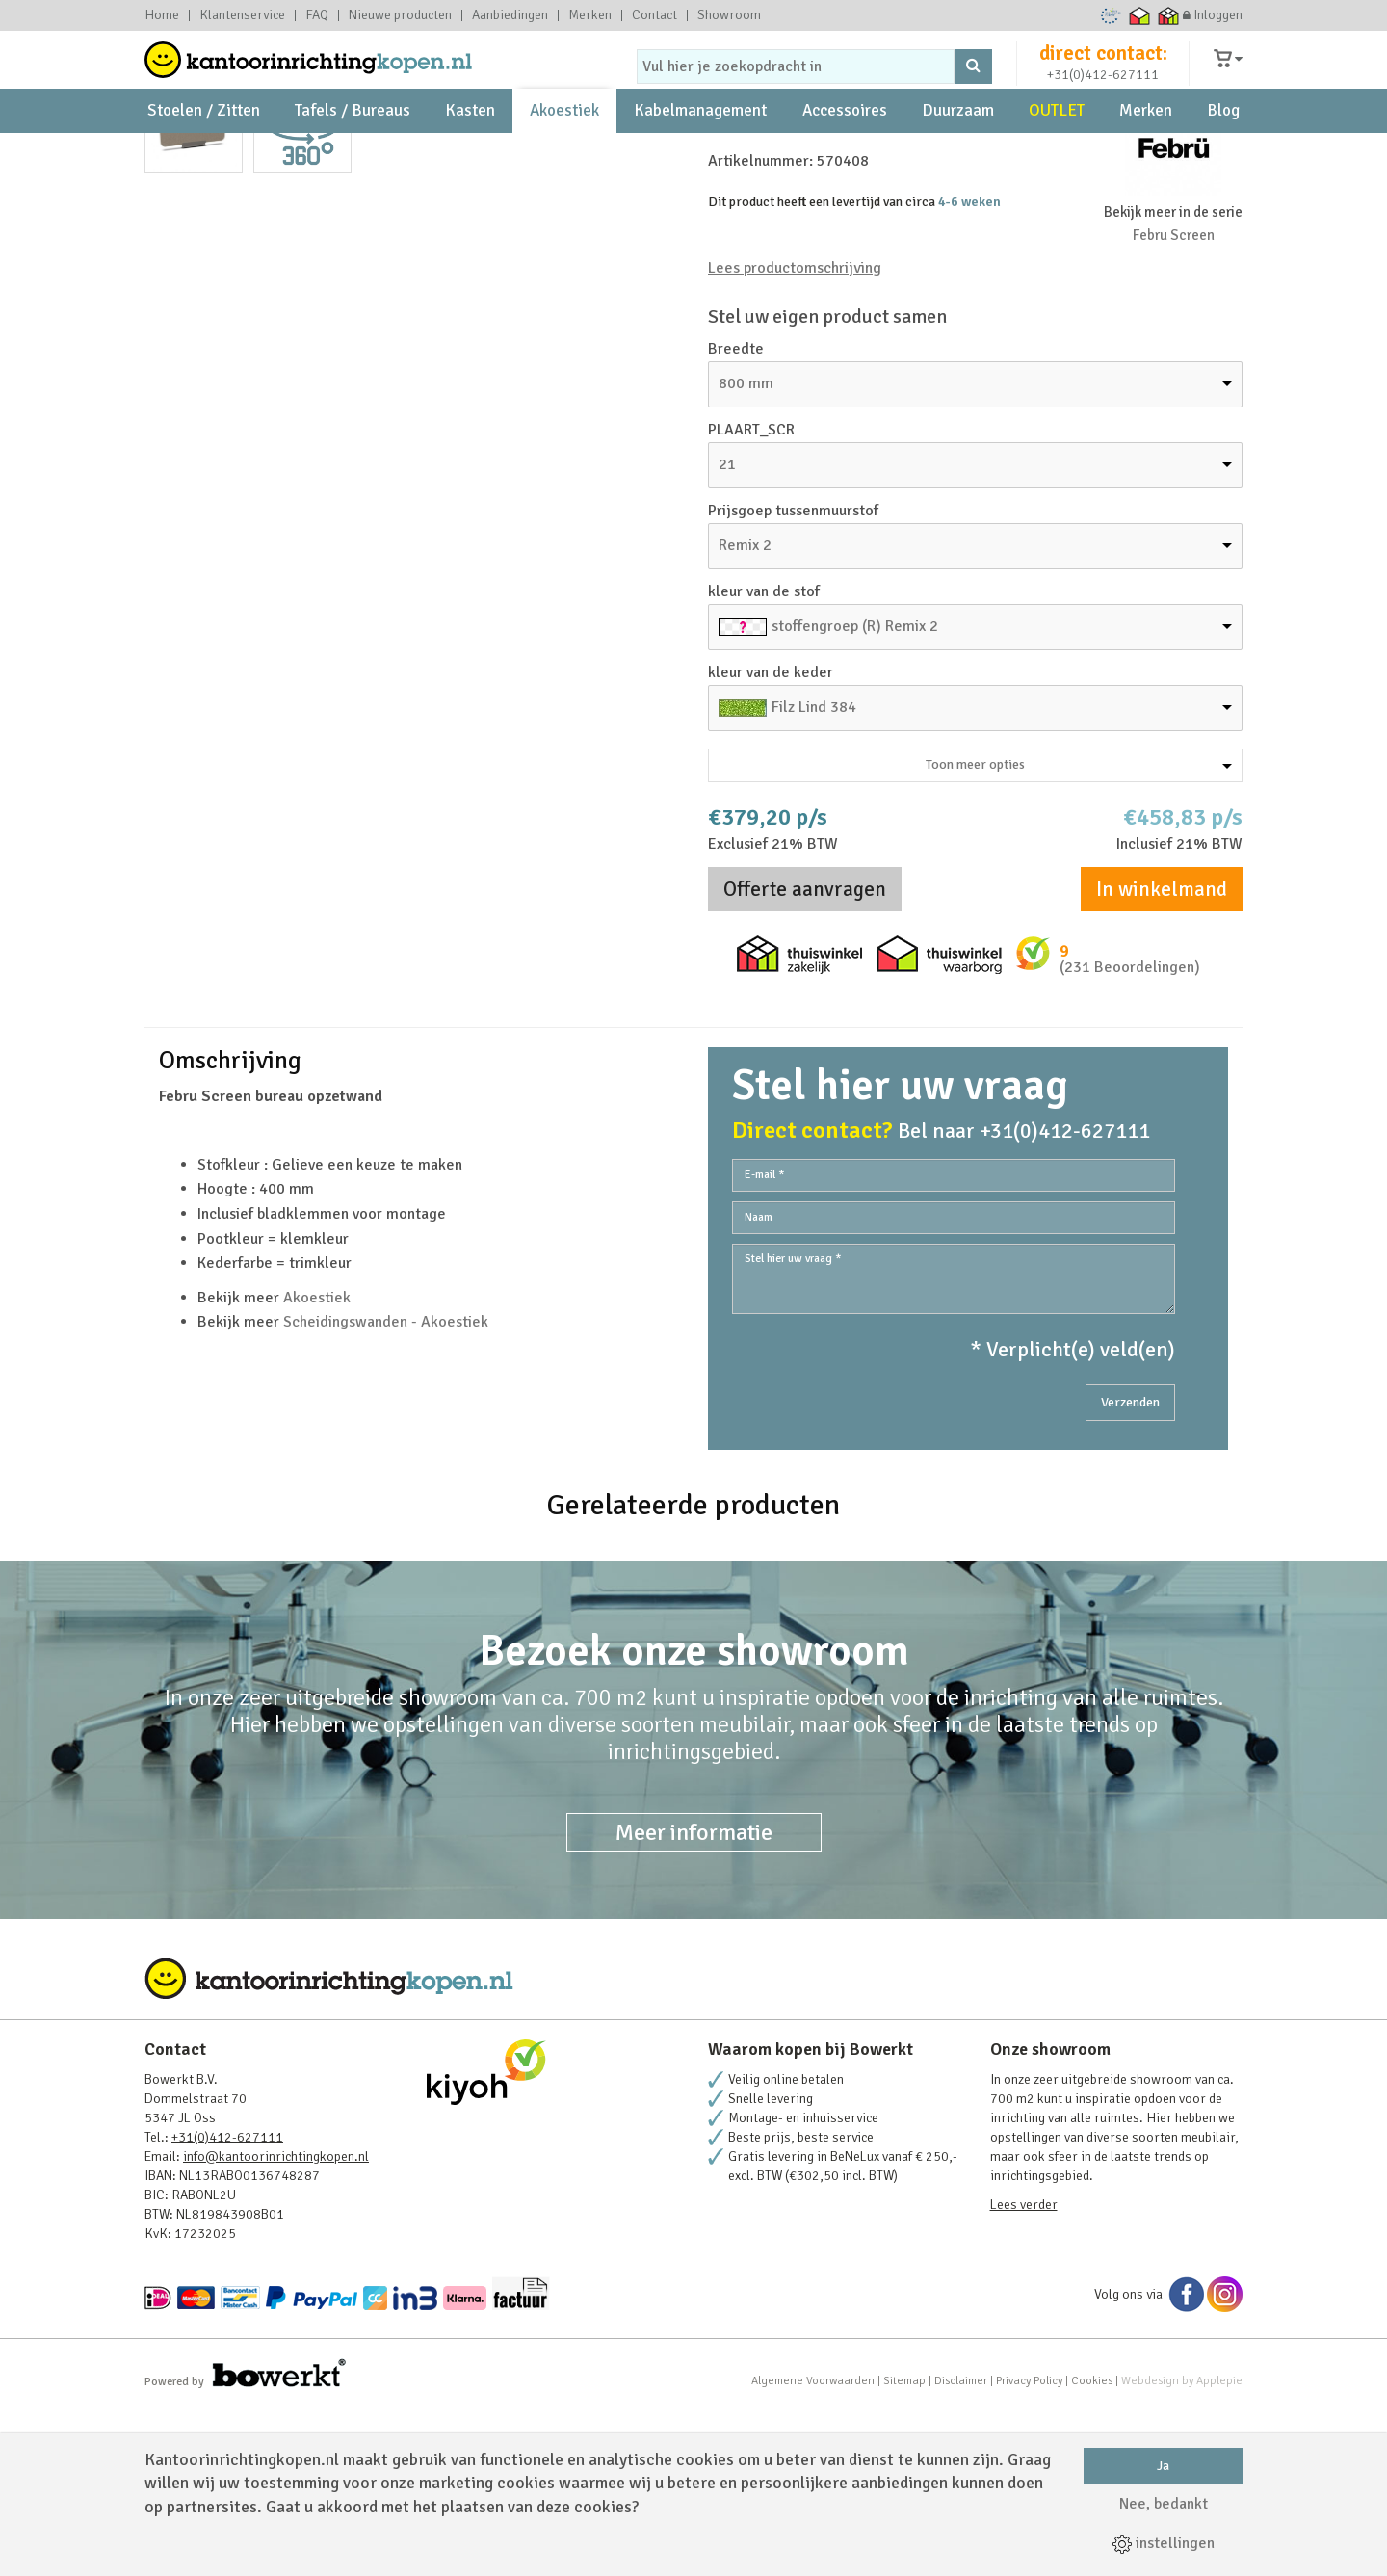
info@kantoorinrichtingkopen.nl (276, 2322)
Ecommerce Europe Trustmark (1111, 15)
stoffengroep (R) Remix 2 (855, 792)
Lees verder (1024, 2370)
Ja (1163, 2466)
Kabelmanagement (700, 155)
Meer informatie (693, 1998)
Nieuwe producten (400, 15)
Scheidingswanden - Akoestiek (385, 1487)
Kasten (470, 155)
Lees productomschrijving (794, 433)
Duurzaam (958, 155)
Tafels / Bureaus (352, 155)
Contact (654, 15)
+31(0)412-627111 (1103, 93)
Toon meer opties (1079, 930)
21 (727, 630)
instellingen (1163, 2543)
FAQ (316, 15)
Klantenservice (242, 15)
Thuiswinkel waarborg (1140, 15)
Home (161, 15)
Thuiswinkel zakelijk (1169, 15)
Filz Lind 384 (814, 872)
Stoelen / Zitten (203, 155)
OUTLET (1057, 155)
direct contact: (1103, 71)
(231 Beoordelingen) (1130, 1133)
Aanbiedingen (510, 15)
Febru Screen (1174, 400)
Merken (590, 15)
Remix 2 (745, 711)
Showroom (729, 15)
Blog (1223, 155)
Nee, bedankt (1163, 2503)
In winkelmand (1161, 1054)
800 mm (746, 549)
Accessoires (844, 155)
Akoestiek (564, 155)
